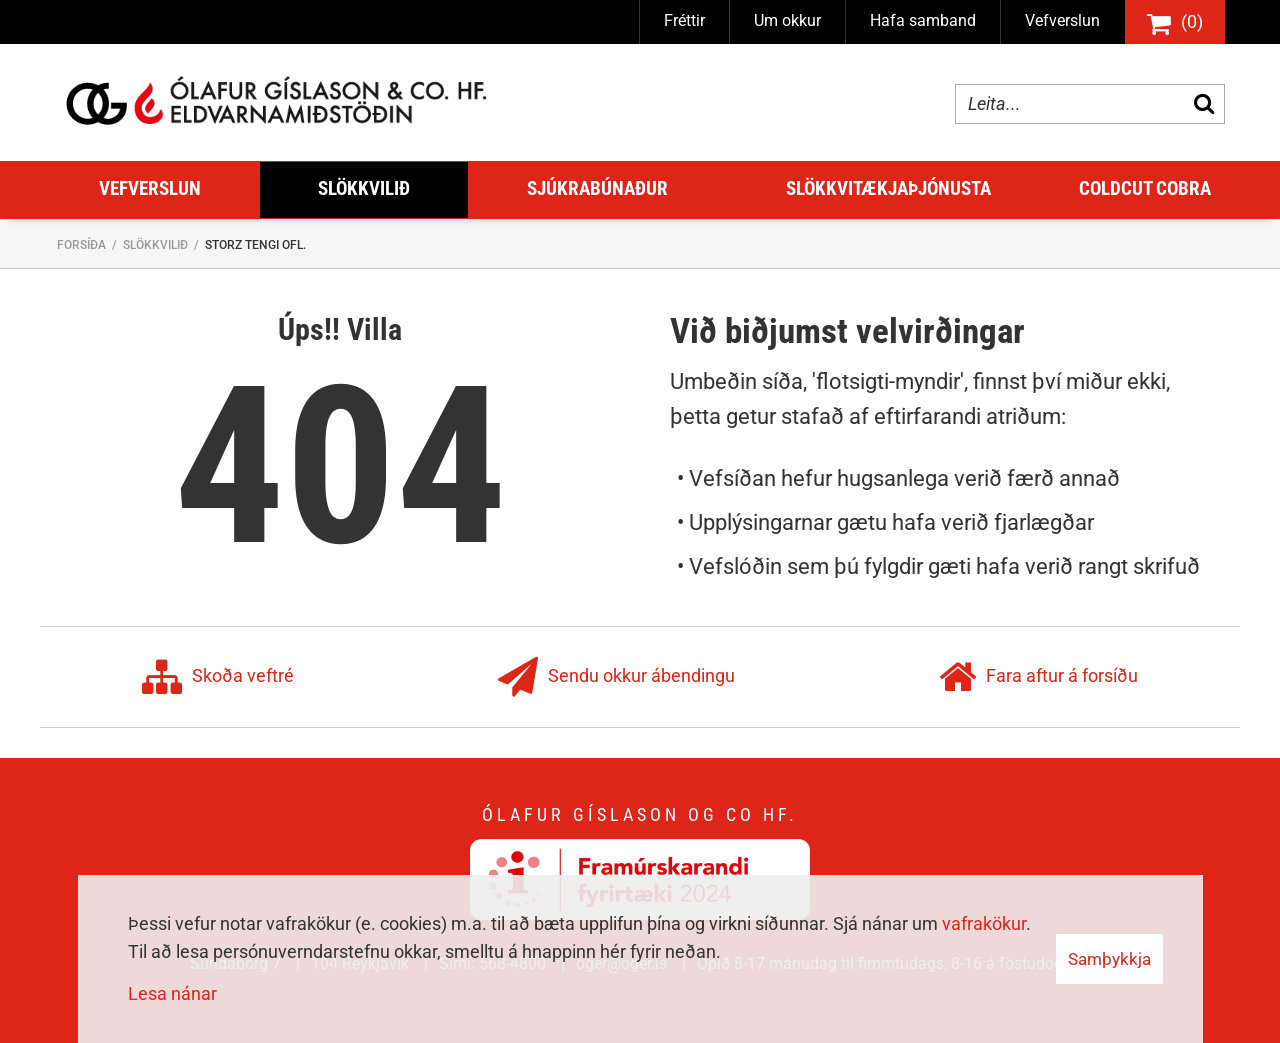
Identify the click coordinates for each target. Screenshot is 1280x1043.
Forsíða (81, 245)
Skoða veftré (218, 677)
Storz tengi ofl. (255, 245)
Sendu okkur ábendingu (616, 677)
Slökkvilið (155, 245)
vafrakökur (984, 923)
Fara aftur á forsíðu (1038, 677)
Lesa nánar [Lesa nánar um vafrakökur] (172, 993)
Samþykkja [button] (1109, 959)
